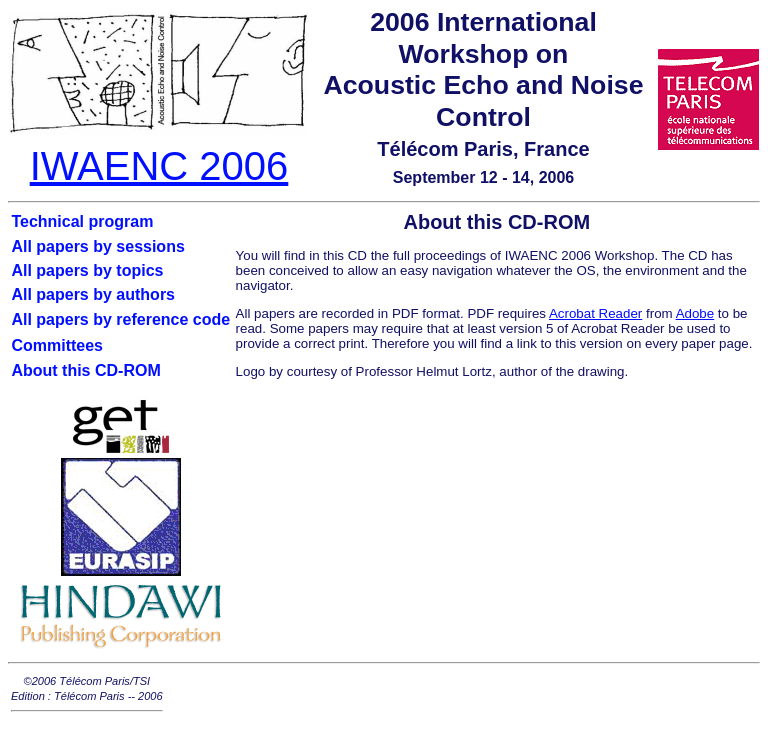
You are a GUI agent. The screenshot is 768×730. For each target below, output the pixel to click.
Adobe (695, 313)
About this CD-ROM (85, 370)
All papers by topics (87, 270)
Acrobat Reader (595, 313)
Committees (57, 345)
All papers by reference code (120, 319)
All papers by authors (93, 294)
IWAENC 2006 (159, 166)
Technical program (82, 221)
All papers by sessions (97, 246)
